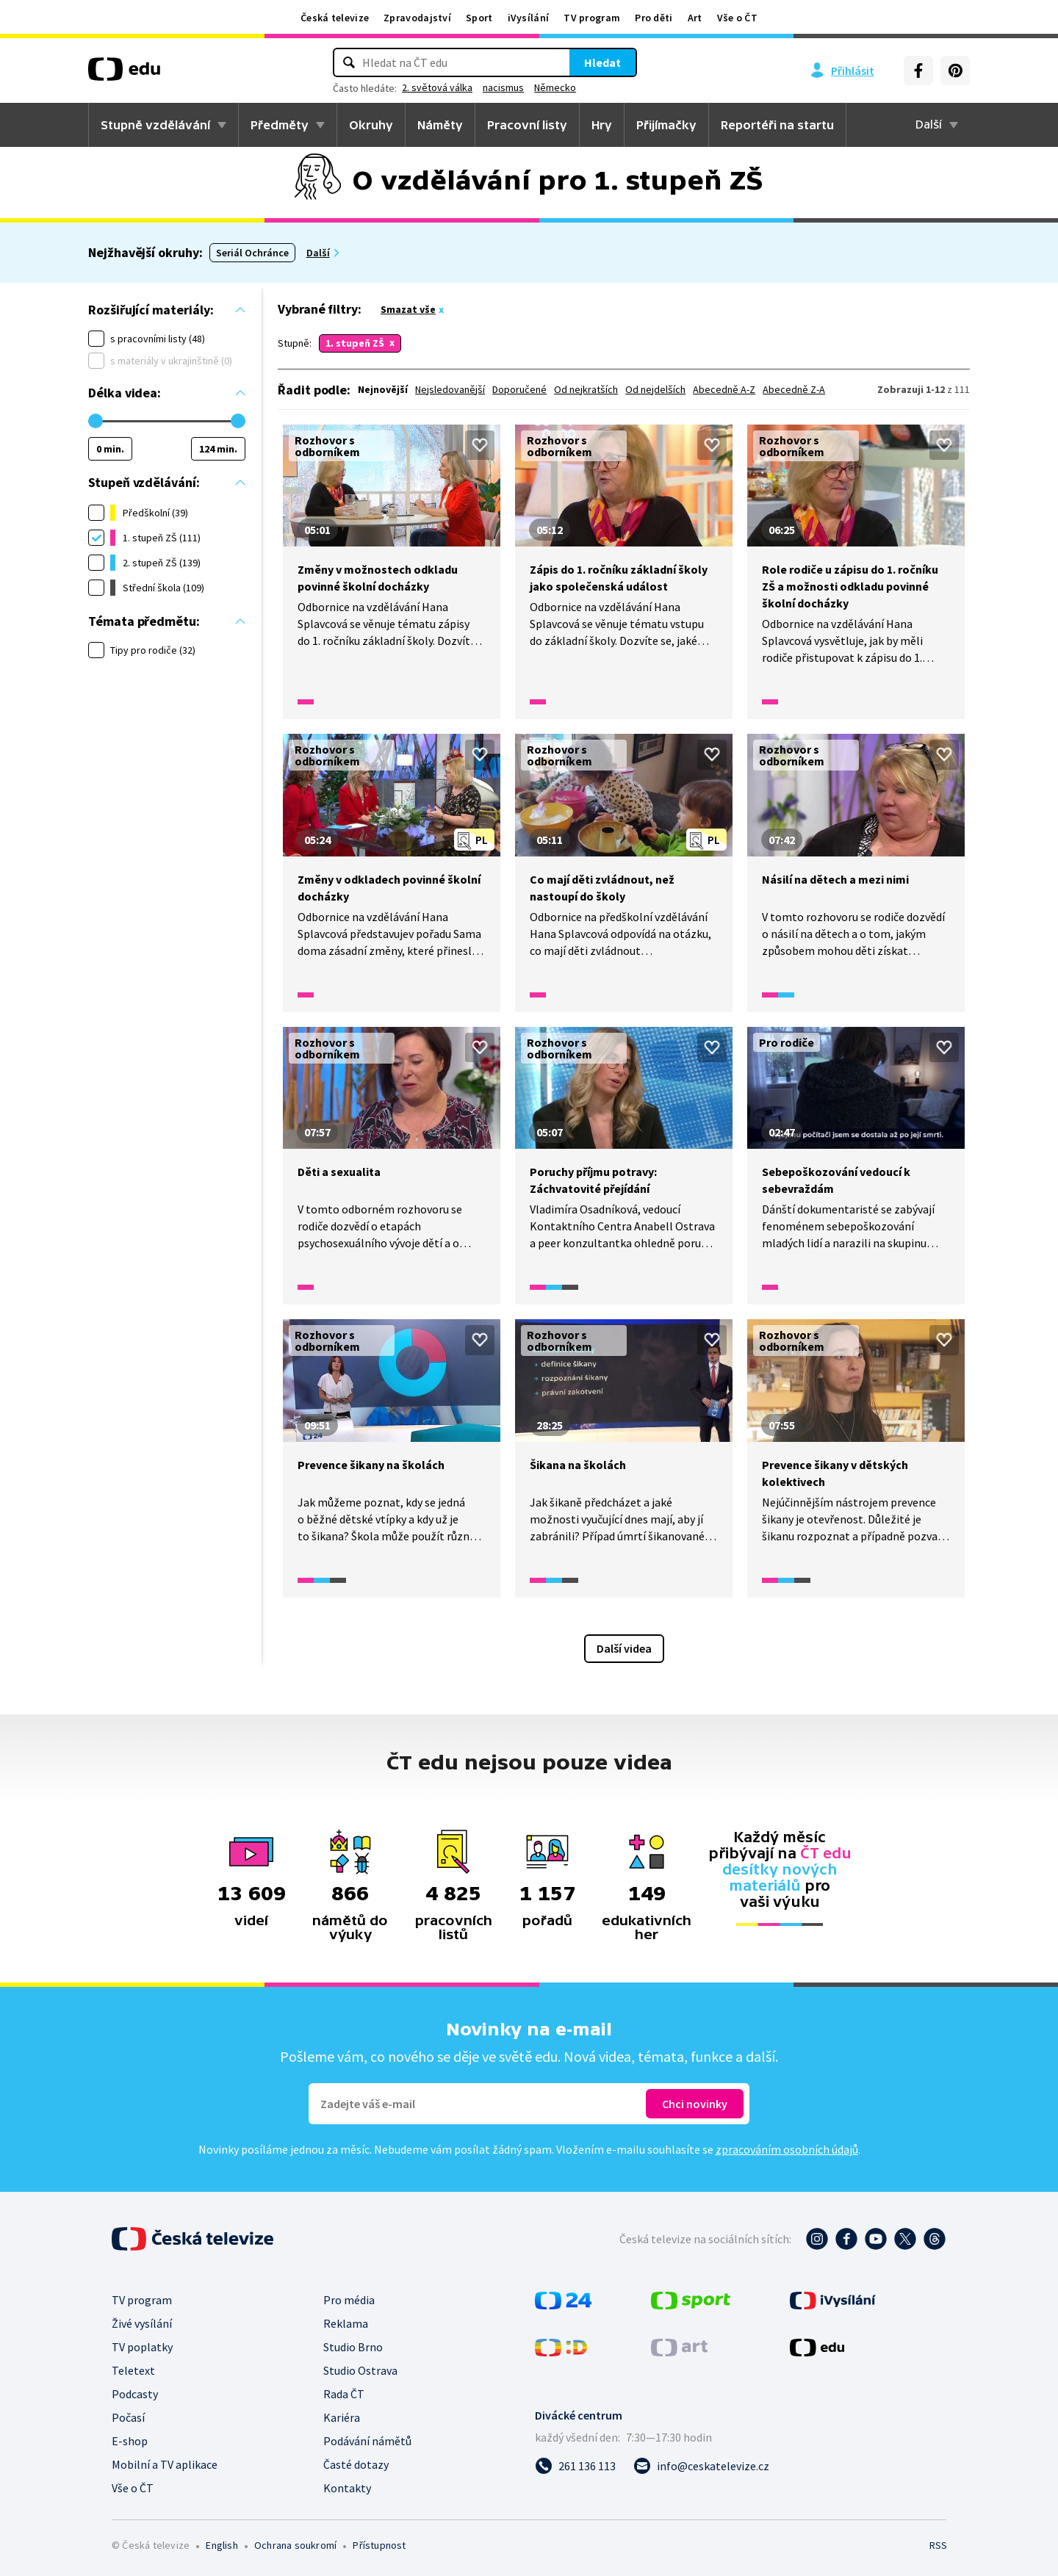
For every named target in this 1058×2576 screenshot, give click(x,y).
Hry (601, 124)
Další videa (624, 1648)
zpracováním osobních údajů (787, 2149)
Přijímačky (666, 124)
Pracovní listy (527, 124)
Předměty (280, 124)
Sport (479, 17)
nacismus (503, 87)
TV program (592, 17)
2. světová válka (437, 87)
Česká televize (335, 17)
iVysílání (529, 17)
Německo (555, 87)
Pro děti (653, 17)
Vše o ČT (737, 17)
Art (695, 17)
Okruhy (371, 124)
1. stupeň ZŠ (354, 343)
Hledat (602, 62)
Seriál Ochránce (252, 252)
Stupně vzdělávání (155, 124)
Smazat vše (408, 309)
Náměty (440, 124)
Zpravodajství (417, 17)
